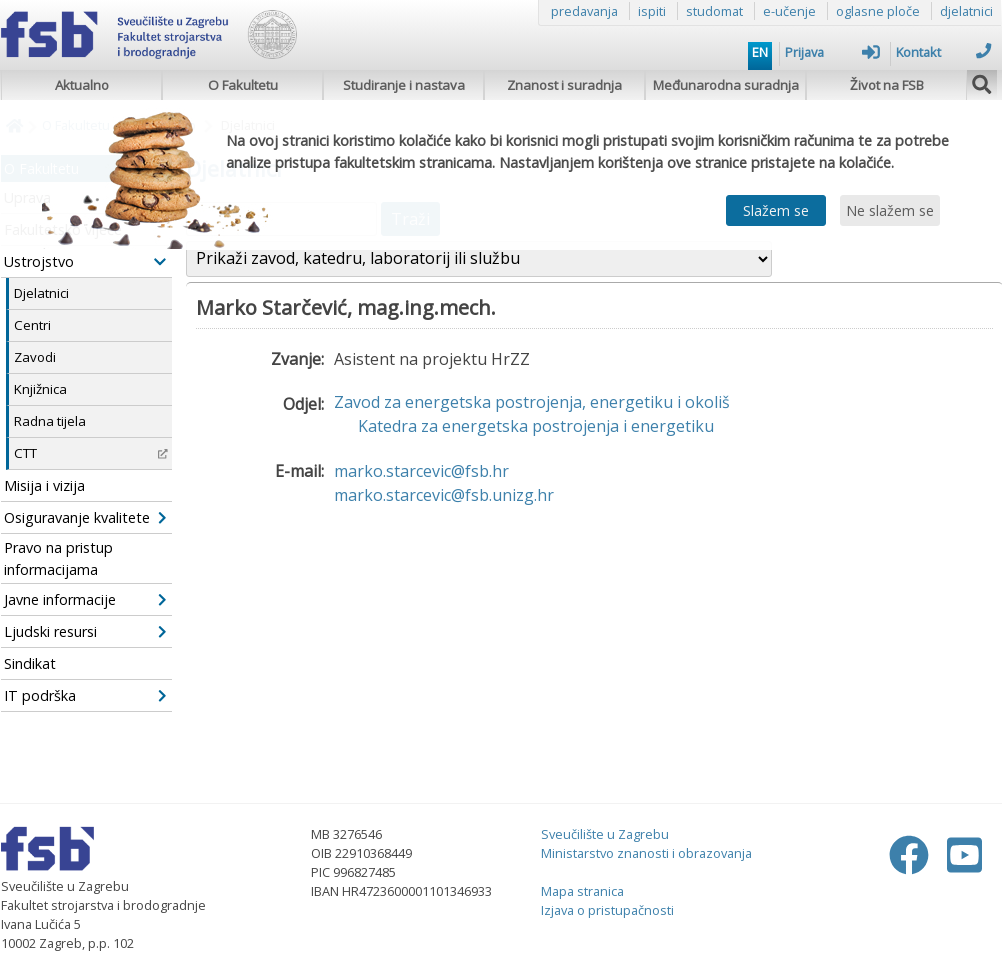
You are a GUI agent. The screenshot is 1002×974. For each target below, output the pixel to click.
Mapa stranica (582, 891)
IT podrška (85, 695)
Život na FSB (887, 85)
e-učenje (789, 11)
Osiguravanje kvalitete (85, 517)
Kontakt (943, 52)
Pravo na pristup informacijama (58, 558)
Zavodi (35, 357)
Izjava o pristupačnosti (607, 910)
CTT (90, 453)
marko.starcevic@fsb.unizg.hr (444, 495)
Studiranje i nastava (404, 85)
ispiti (652, 11)
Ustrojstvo (85, 261)
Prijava (832, 52)
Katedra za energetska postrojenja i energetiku (536, 426)
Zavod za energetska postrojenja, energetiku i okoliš (532, 402)
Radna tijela (50, 421)
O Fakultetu (243, 85)
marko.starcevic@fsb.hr (421, 471)
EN (760, 52)
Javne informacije (85, 599)
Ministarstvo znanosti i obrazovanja (646, 853)
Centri (32, 325)
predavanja (584, 11)
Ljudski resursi (85, 631)
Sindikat (30, 663)
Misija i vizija (44, 485)
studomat (714, 11)
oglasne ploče (878, 11)
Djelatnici (41, 293)
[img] (982, 82)
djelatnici (966, 11)
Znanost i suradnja (564, 85)
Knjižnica (40, 389)
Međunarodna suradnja (726, 85)
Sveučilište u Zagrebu (605, 834)
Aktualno (82, 85)
